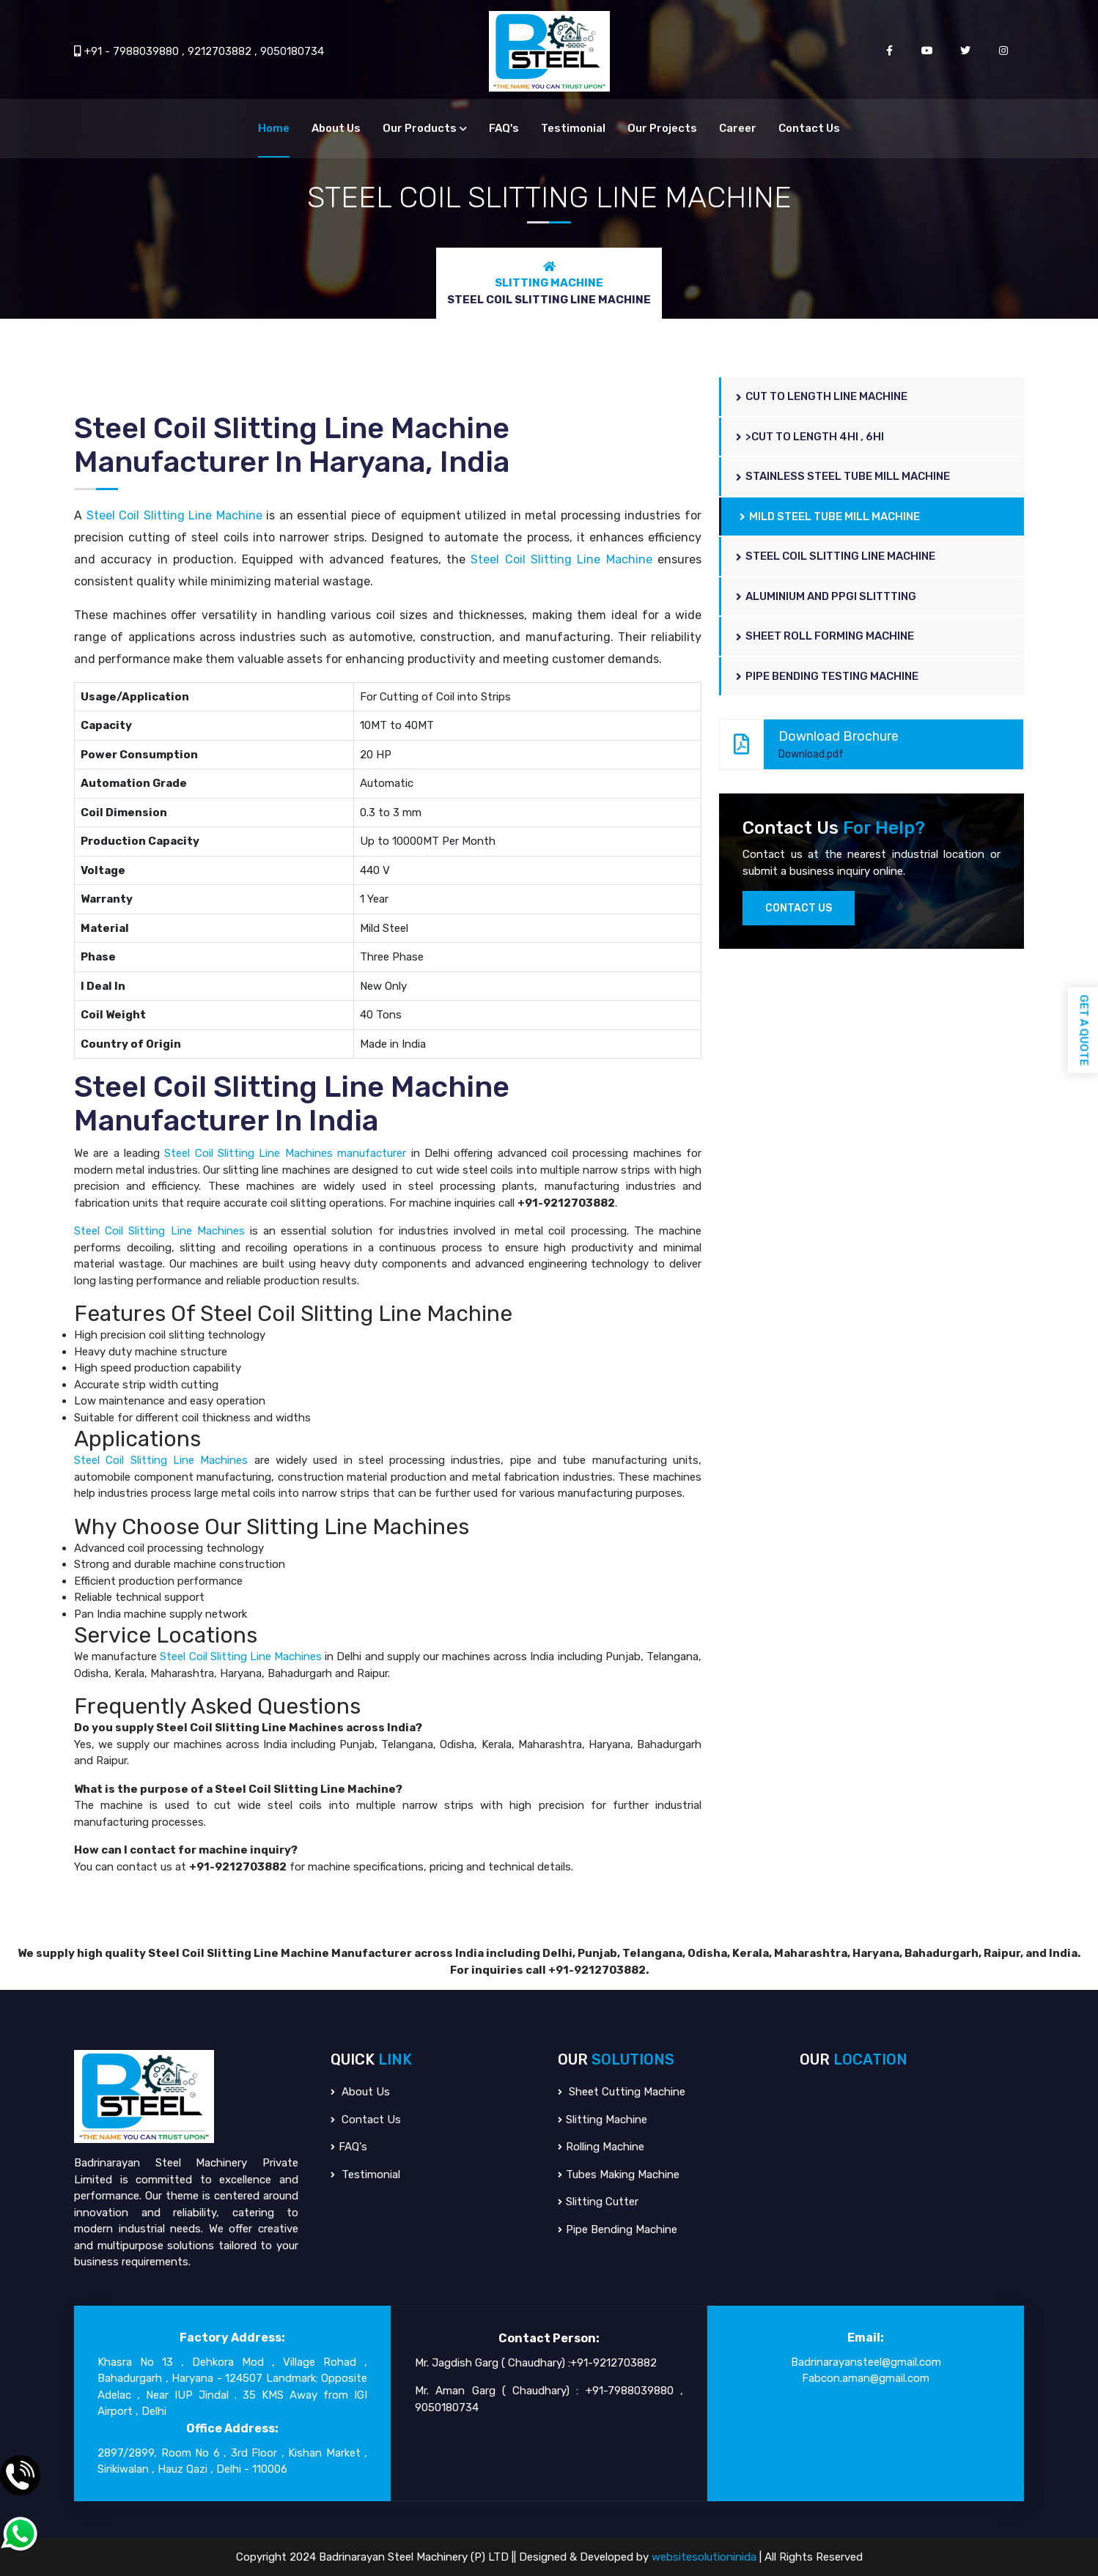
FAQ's (504, 128)
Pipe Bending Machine (617, 2229)
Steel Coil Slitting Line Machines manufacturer (285, 1153)
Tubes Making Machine (618, 2174)
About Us (336, 128)
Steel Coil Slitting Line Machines (159, 1230)
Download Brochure (864, 744)
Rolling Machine (601, 2146)
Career (737, 128)
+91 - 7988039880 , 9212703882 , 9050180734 (199, 51)
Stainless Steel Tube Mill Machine (843, 476)
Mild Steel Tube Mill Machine (830, 516)
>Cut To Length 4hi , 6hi (810, 436)
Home (274, 128)
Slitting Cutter (598, 2201)
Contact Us (809, 128)
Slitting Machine (549, 282)
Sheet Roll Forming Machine (825, 636)
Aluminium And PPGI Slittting (826, 596)
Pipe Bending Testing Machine (827, 676)
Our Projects (662, 128)
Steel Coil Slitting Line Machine (174, 515)
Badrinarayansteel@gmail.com (866, 2362)
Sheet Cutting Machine (621, 2091)
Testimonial (573, 128)
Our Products (420, 128)
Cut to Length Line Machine (821, 396)
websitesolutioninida (705, 2557)
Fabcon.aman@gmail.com (865, 2378)
